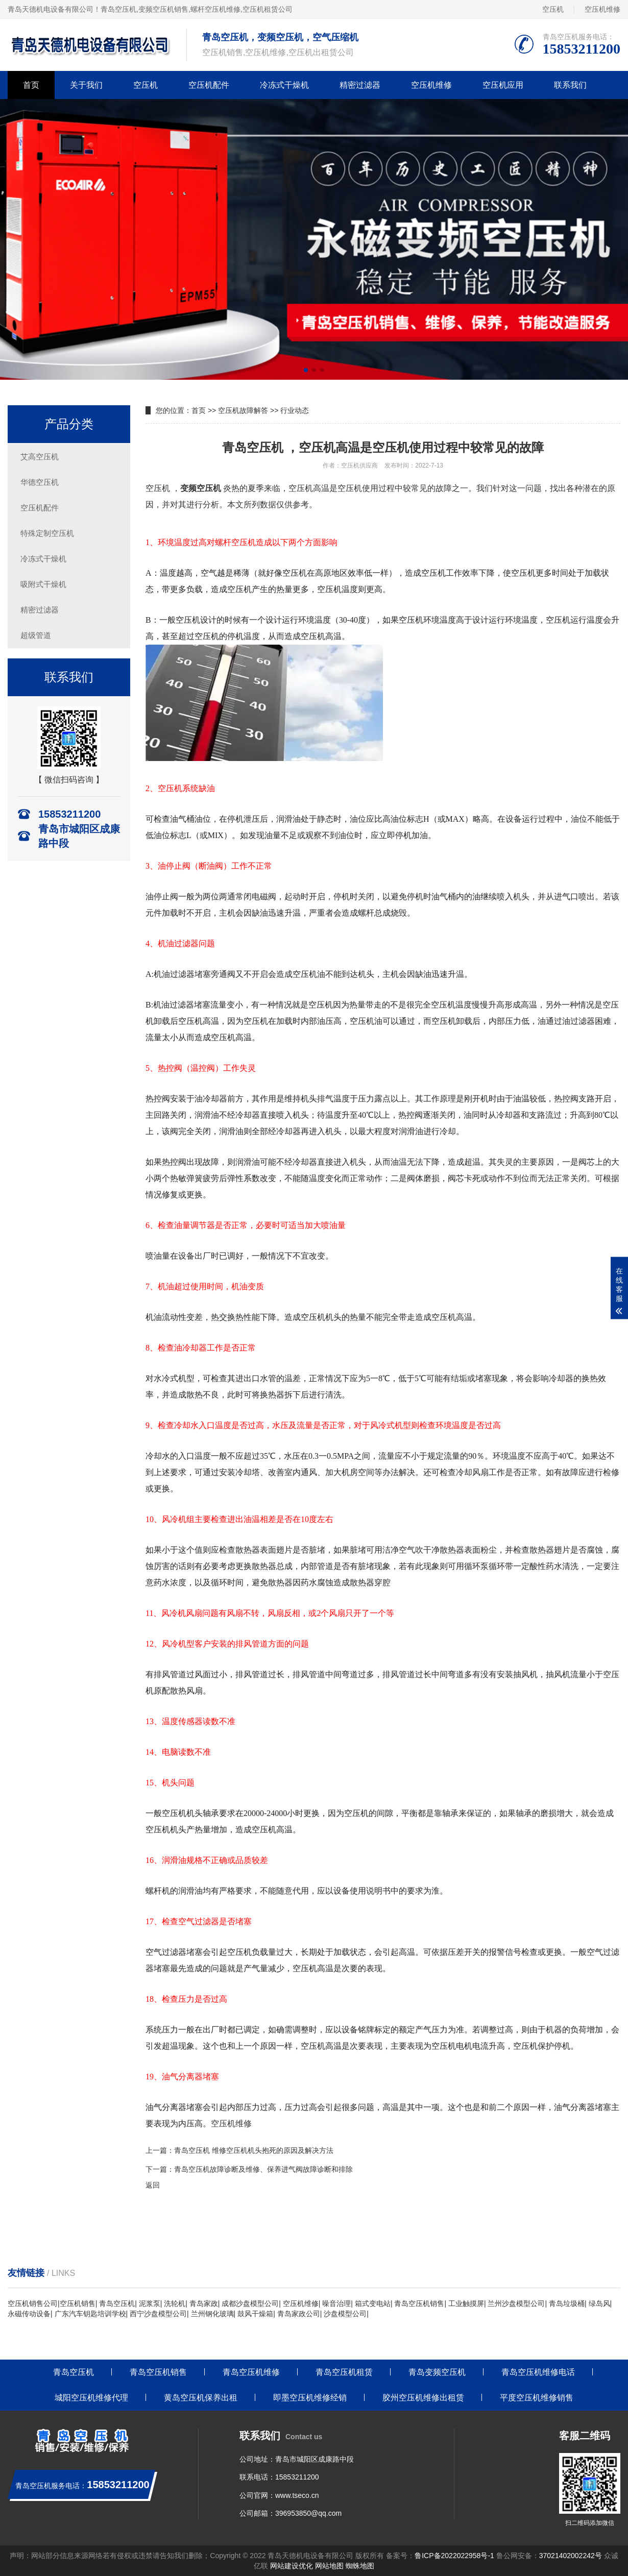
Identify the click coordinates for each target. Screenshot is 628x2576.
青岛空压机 (118, 9)
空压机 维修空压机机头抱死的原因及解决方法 (260, 2150)
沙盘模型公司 (345, 2314)
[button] (306, 370)
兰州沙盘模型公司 (516, 2303)
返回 (153, 2185)
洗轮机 (174, 2303)
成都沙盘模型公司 (250, 2303)
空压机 (553, 9)
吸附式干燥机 (43, 584)
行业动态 (294, 410)
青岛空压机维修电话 (538, 2372)
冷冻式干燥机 (284, 85)
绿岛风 (599, 2303)
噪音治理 (336, 2303)
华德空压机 (39, 482)
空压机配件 (208, 85)
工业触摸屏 (466, 2303)
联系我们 (570, 85)
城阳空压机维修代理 (91, 2397)
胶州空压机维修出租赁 (423, 2397)
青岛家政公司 (298, 2314)
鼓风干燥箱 (255, 2314)
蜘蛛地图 (360, 2566)
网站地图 (329, 2566)
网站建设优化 (291, 2566)
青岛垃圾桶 (567, 2303)
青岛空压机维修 (251, 2372)
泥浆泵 (149, 2303)
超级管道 (35, 635)
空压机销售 (77, 2303)
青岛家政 (203, 2303)
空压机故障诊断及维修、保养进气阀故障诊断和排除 (270, 2169)
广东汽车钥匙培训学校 (90, 2314)
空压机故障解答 (243, 410)
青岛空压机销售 (419, 2303)
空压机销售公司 (33, 2303)
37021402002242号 (570, 2556)
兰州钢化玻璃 (212, 2314)
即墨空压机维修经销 (310, 2397)
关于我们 (86, 85)
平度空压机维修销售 (536, 2397)
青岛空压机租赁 (344, 2372)
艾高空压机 (39, 456)
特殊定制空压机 (47, 533)
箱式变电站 (373, 2303)
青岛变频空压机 (437, 2372)
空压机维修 (602, 9)
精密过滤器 (360, 85)
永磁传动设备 (29, 2314)
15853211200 (297, 2477)
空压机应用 (502, 85)
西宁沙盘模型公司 (158, 2314)
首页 (31, 85)
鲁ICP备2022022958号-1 (454, 2556)
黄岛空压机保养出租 (200, 2397)
